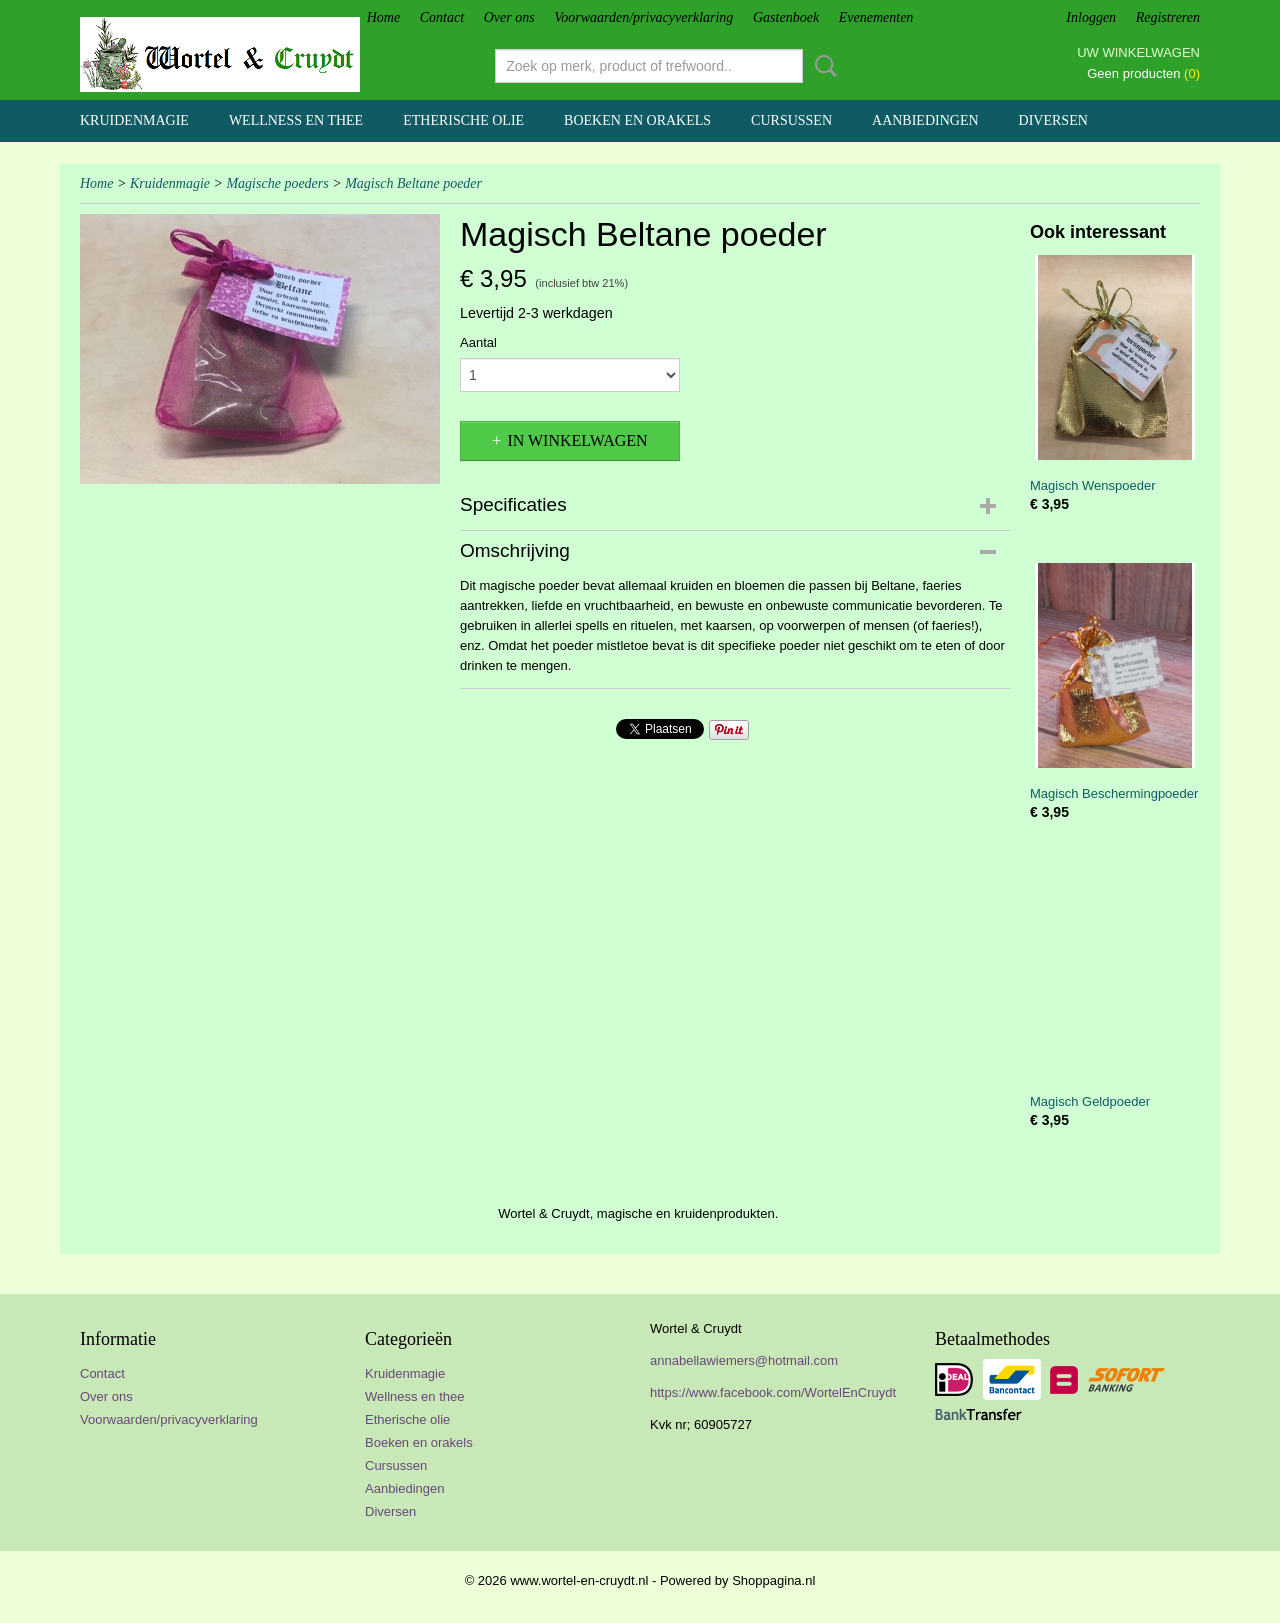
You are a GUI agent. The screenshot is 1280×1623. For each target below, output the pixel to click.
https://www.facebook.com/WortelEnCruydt (773, 1392)
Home (383, 17)
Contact (442, 17)
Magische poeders (277, 183)
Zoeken (822, 66)
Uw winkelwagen (1138, 52)
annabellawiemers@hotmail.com (744, 1360)
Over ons (509, 17)
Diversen (1053, 120)
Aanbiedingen (925, 120)
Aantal (478, 342)
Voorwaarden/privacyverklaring (643, 17)
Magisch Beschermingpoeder (1114, 793)
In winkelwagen (577, 440)
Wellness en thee (296, 120)
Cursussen (791, 120)
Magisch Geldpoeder (1090, 1101)
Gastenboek (786, 17)
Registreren (1168, 17)
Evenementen (876, 17)
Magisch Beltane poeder (413, 183)
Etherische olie (463, 120)
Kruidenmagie (134, 120)
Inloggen (1091, 17)
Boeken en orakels (637, 120)
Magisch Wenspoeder (1093, 485)
